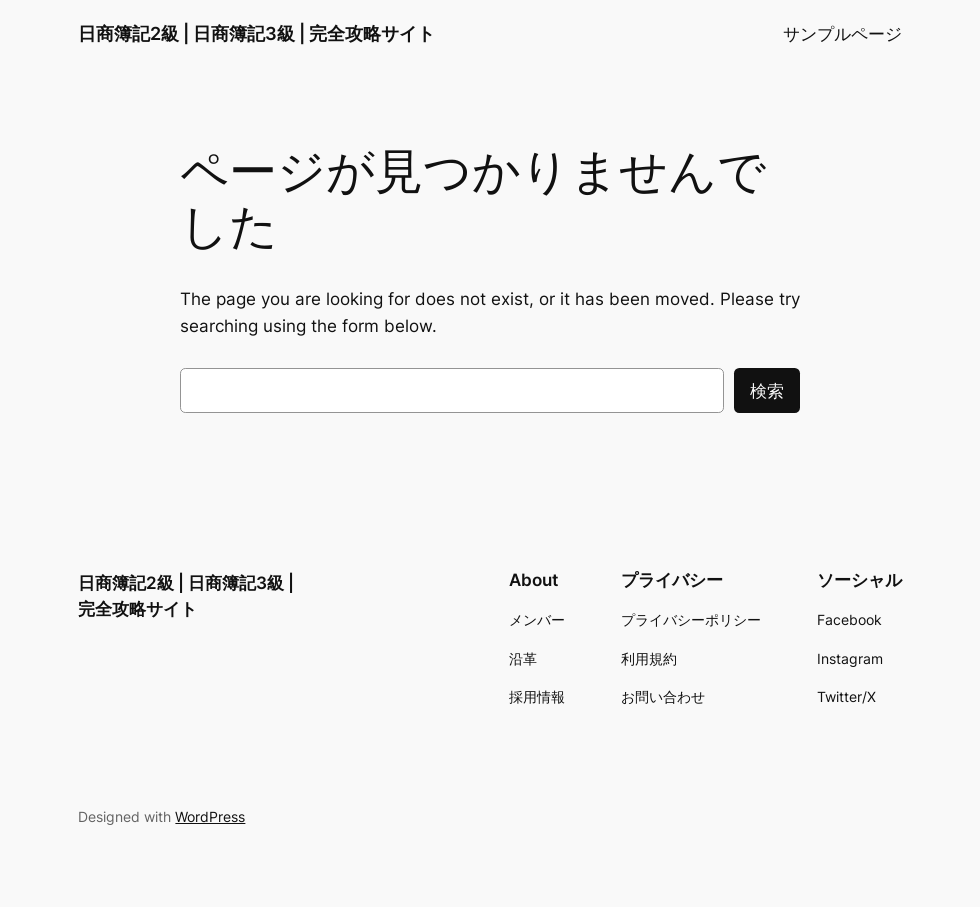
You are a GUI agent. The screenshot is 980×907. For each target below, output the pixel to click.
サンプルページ (842, 34)
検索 (767, 391)
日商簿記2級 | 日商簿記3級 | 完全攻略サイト (256, 33)
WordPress (210, 816)
